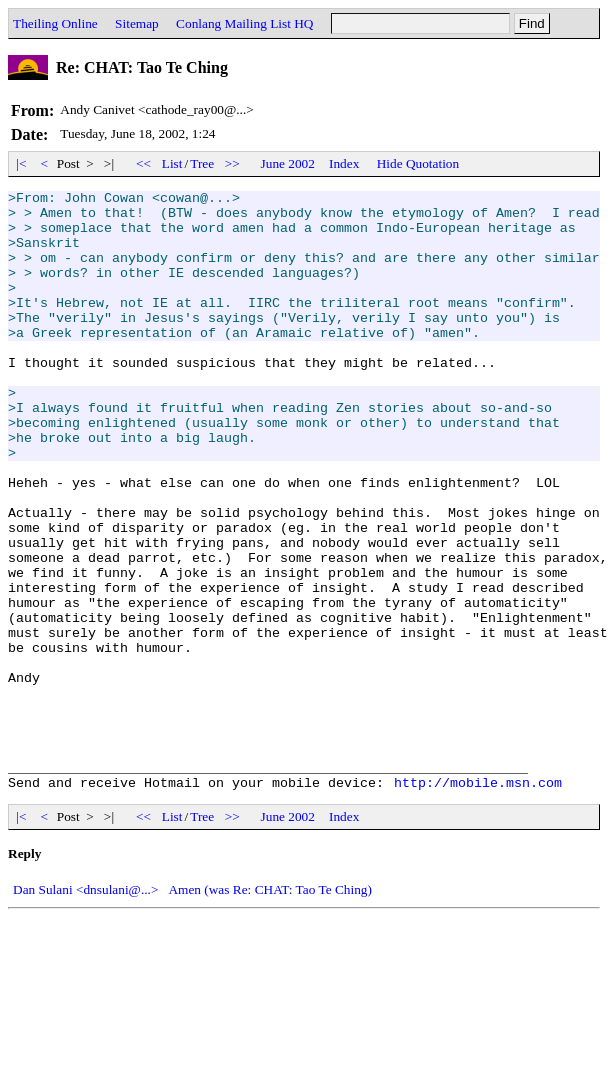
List (172, 163)
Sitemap (137, 23)
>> (233, 163)
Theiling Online (55, 23)
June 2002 (288, 163)
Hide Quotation (418, 163)
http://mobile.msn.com (478, 902)
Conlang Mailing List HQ (244, 23)
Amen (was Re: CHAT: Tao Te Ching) (270, 1009)
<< (144, 163)
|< (21, 163)
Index (344, 163)
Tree (202, 163)
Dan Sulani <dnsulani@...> (85, 1009)
